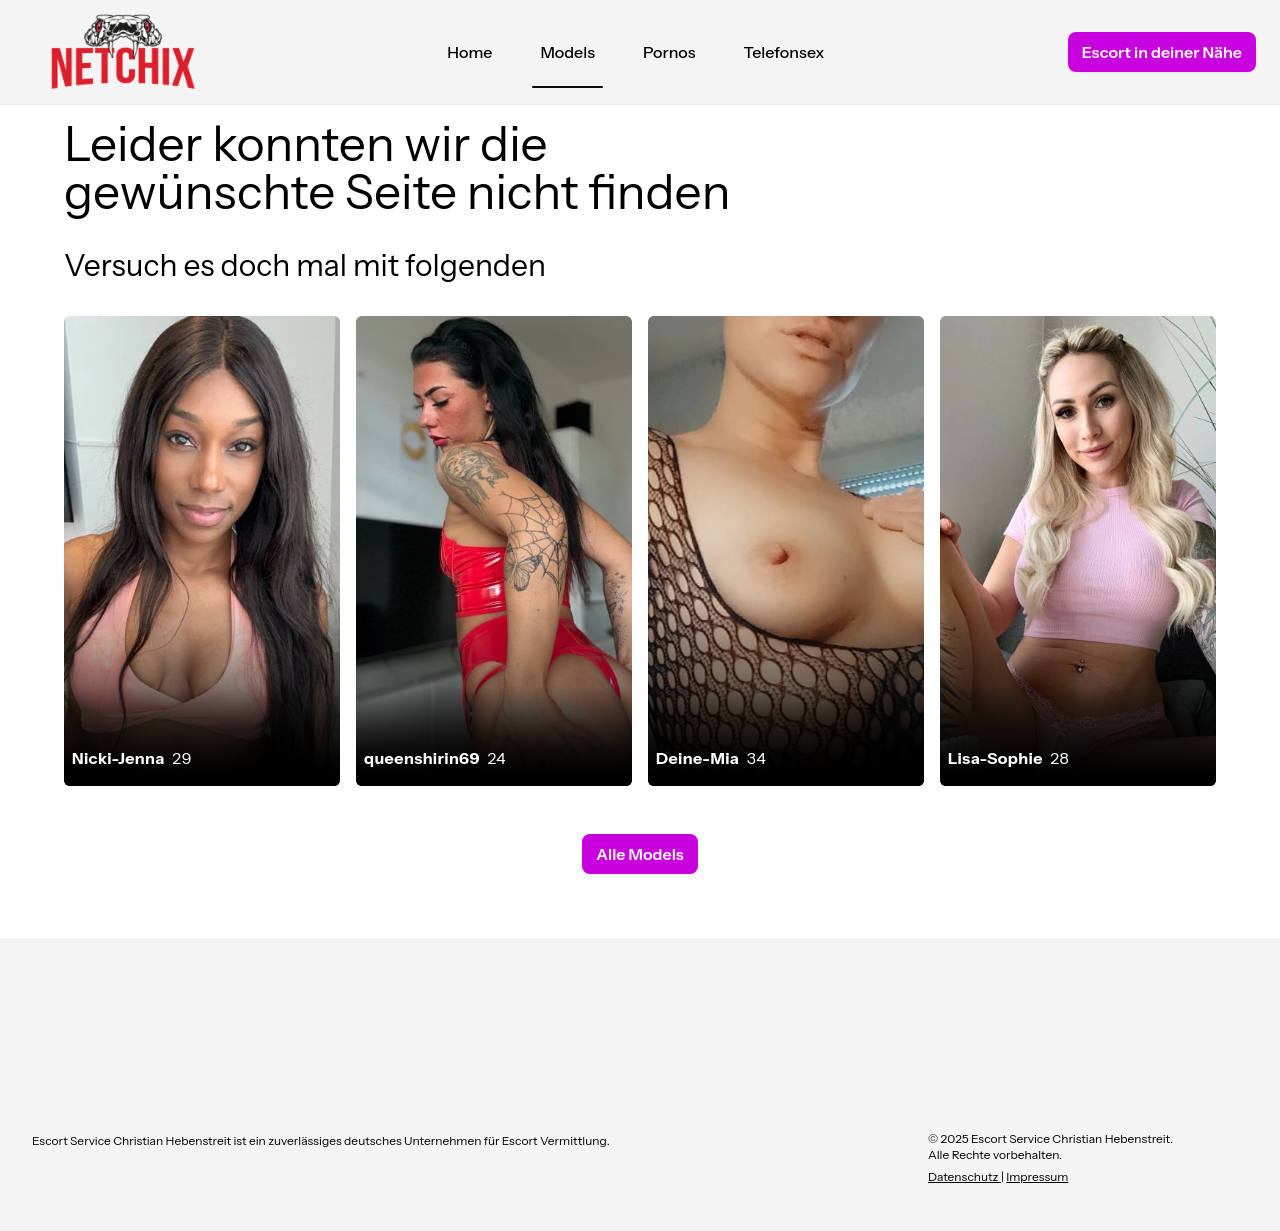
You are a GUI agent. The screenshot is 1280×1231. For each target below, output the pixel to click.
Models (567, 57)
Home (469, 52)
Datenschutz (964, 1176)
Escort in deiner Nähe (1162, 52)
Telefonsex (784, 52)
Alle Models (639, 854)
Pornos (669, 52)
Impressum (1037, 1176)
